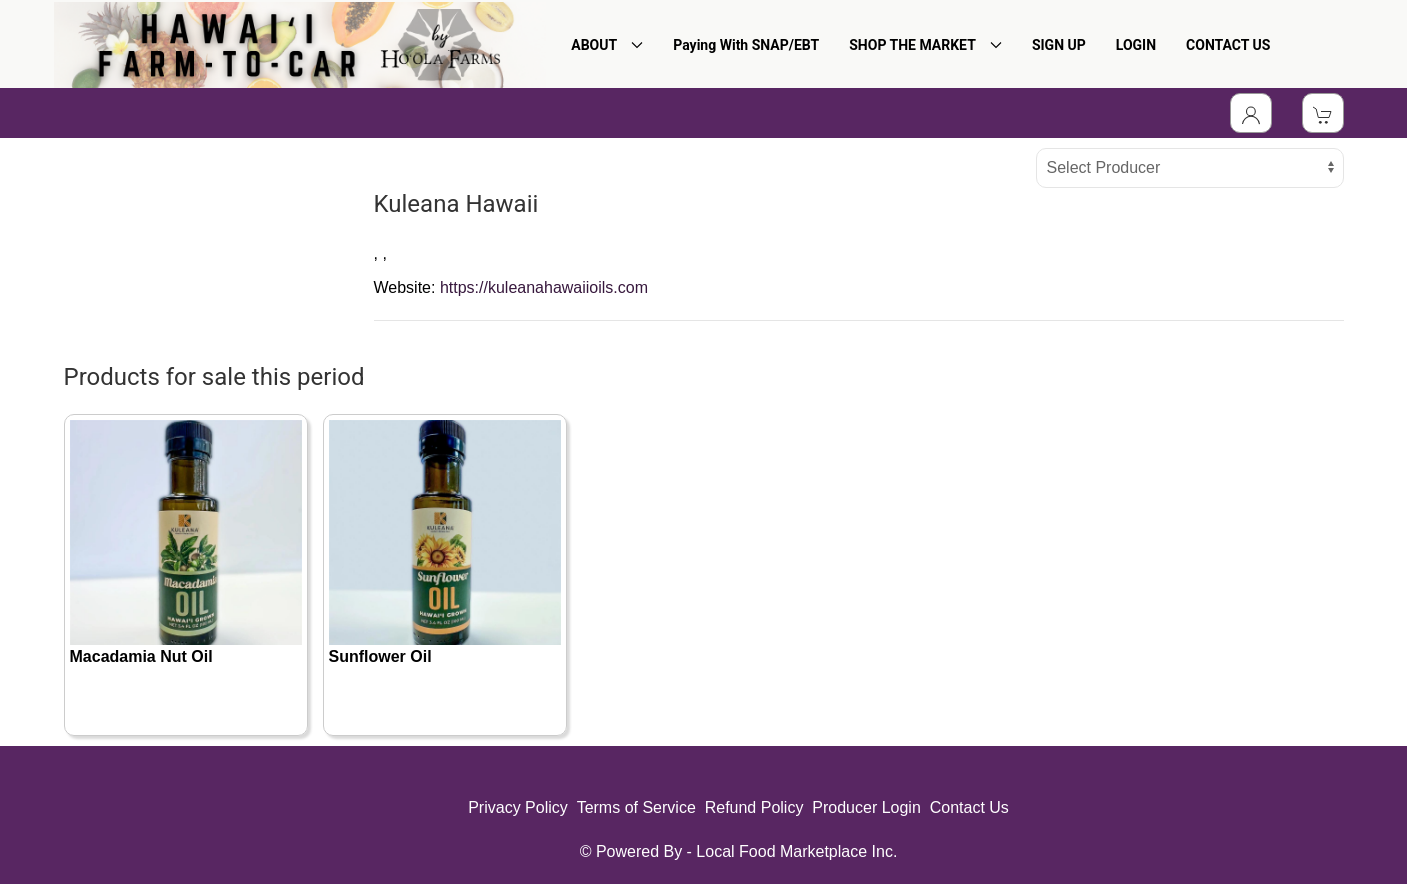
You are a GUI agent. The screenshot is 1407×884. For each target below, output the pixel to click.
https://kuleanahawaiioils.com (544, 287)
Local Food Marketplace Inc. (796, 851)
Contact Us (969, 807)
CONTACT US (1228, 45)
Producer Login (866, 807)
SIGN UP (1059, 45)
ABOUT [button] (607, 45)
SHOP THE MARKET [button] (925, 45)
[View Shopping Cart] (1323, 113)
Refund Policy (754, 807)
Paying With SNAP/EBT (746, 45)
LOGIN (1136, 45)
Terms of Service (636, 807)
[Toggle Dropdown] (1251, 113)
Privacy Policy (518, 807)
